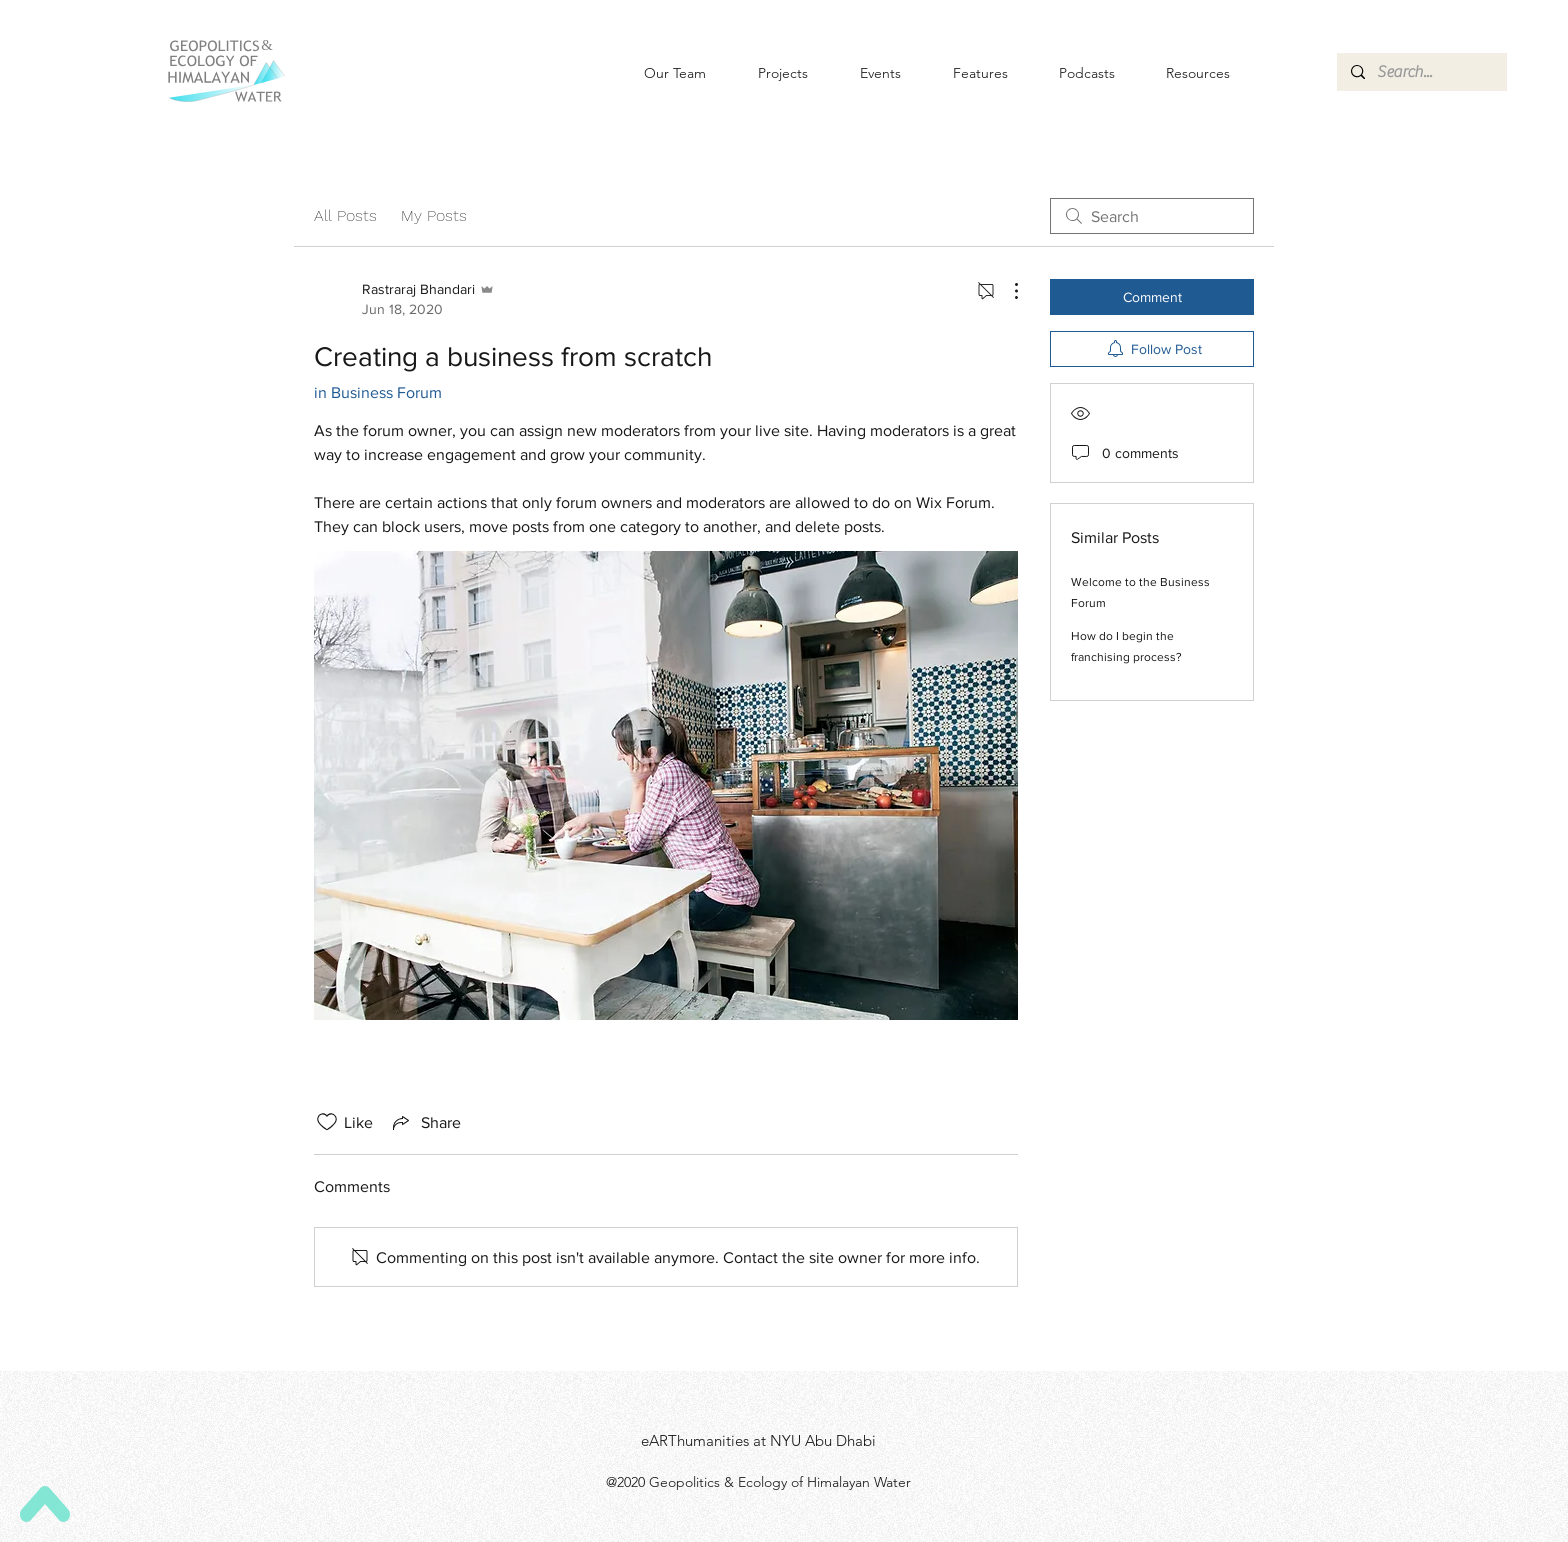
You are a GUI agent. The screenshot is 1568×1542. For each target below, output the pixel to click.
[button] (864, 73)
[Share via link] (425, 1122)
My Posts (434, 215)
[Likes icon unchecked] (327, 1122)
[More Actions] (1006, 291)
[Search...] (1421, 72)
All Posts (345, 215)
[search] (1152, 216)
